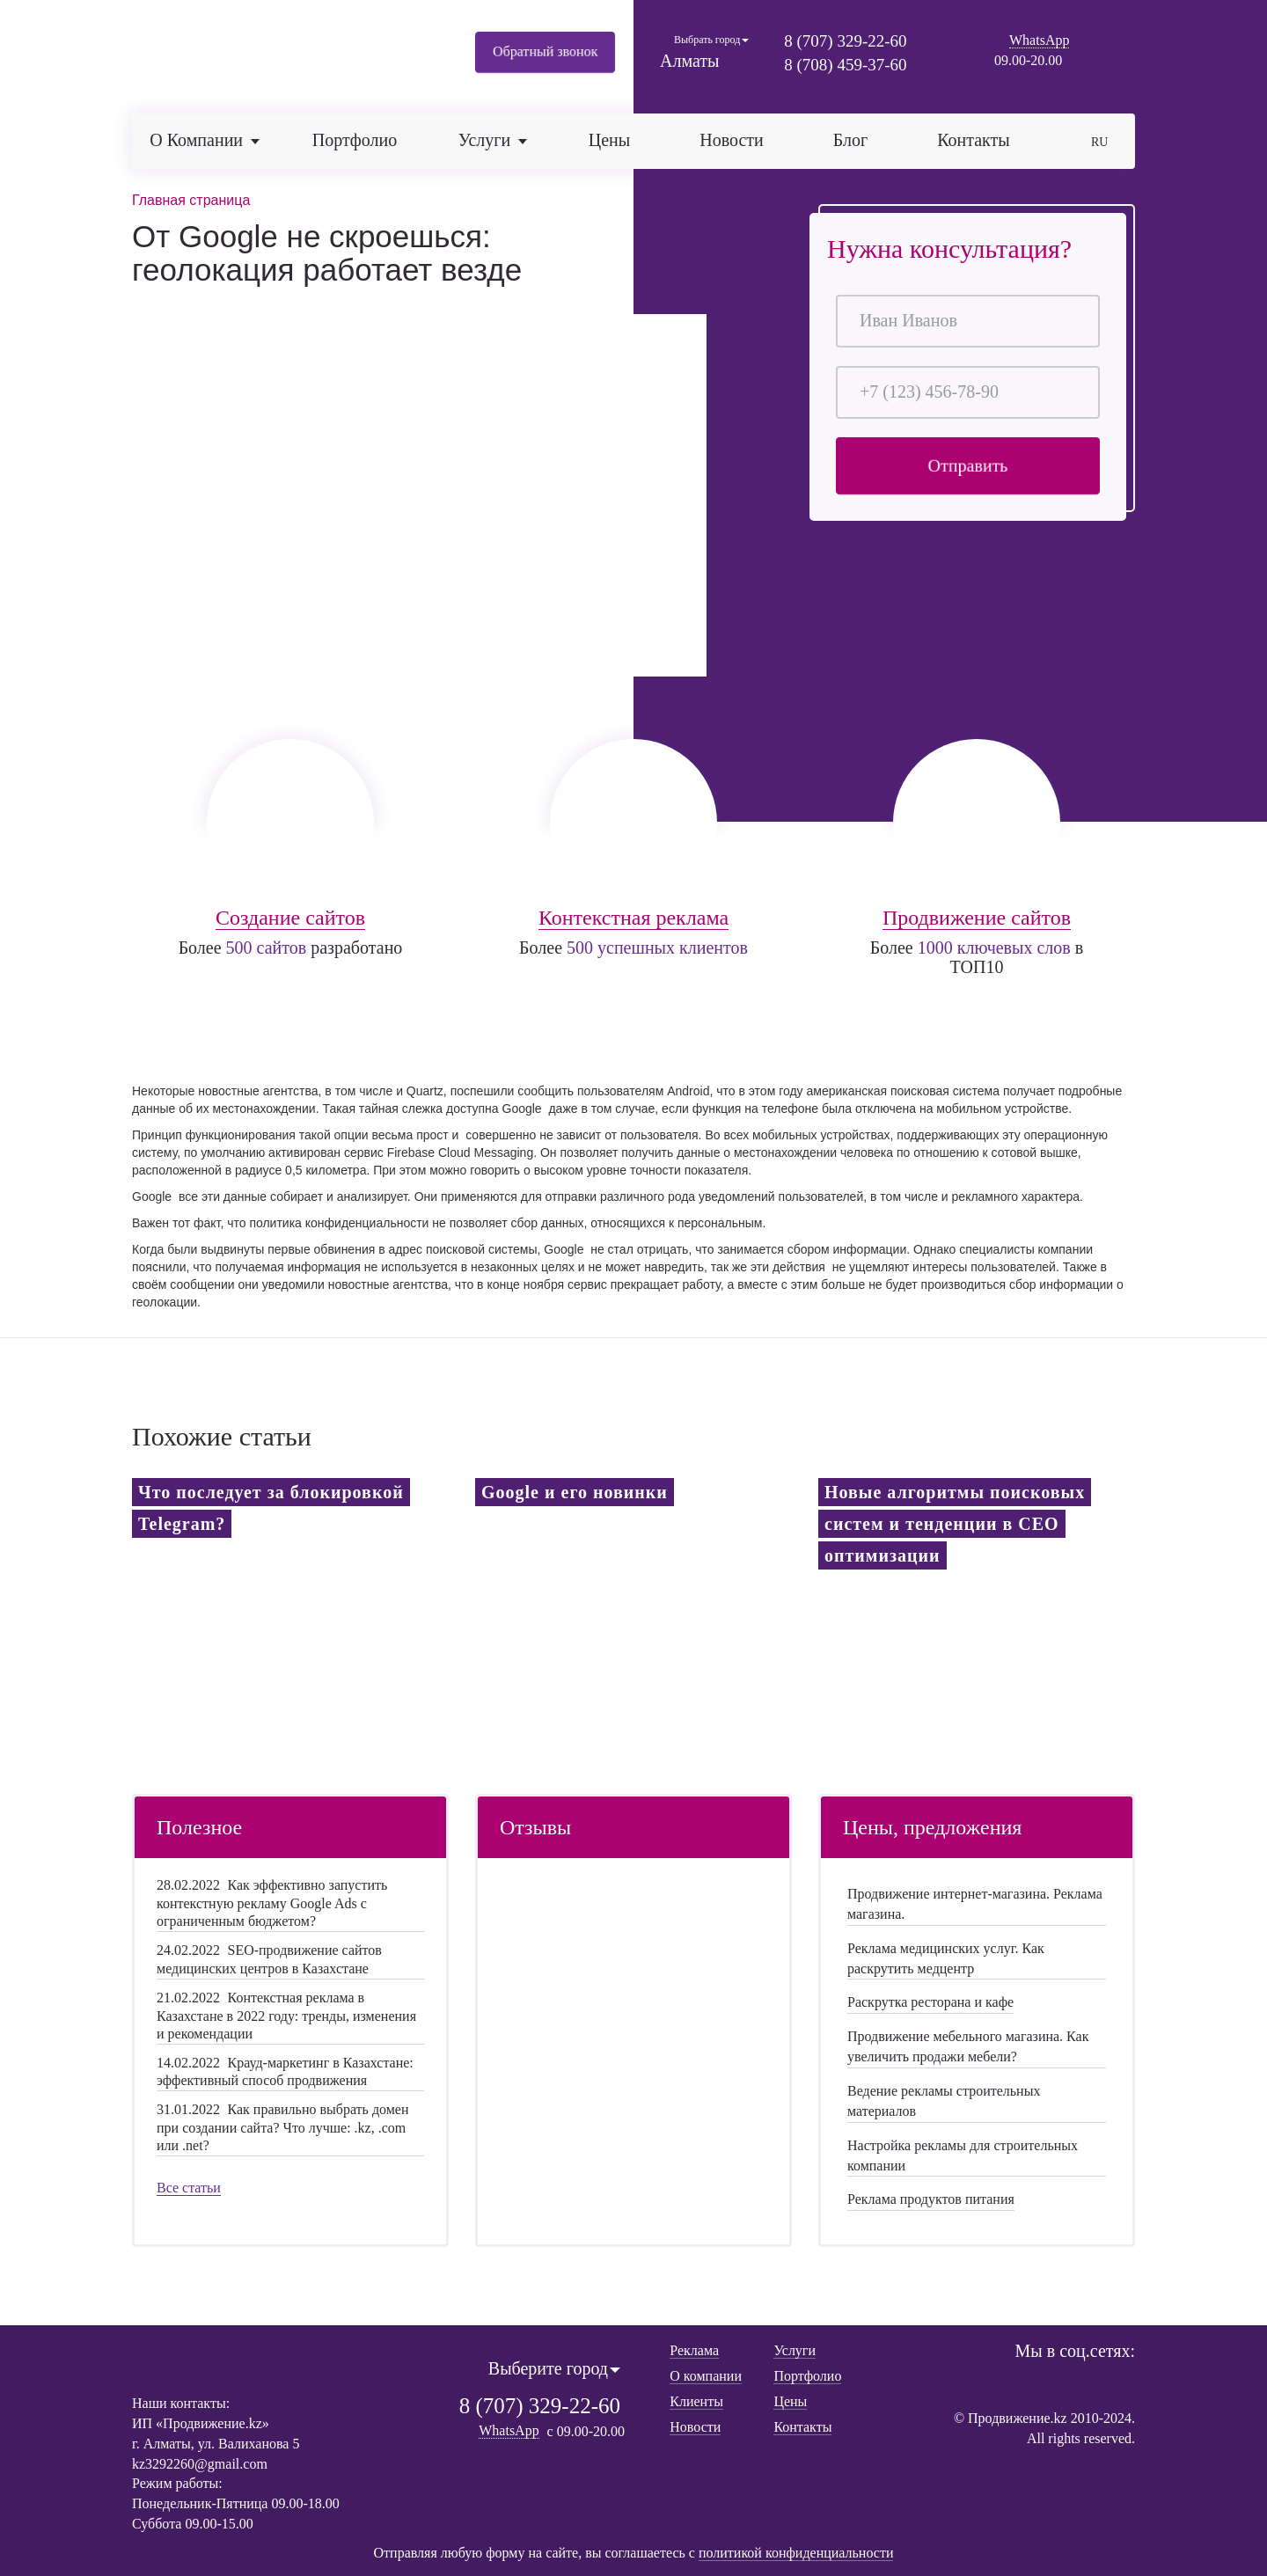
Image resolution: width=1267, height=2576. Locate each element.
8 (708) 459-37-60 (845, 64)
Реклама (694, 2349)
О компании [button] (205, 140)
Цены (609, 140)
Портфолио (354, 140)
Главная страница (191, 200)
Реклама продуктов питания (930, 2197)
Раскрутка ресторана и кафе (930, 2001)
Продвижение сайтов (977, 915)
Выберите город (554, 2367)
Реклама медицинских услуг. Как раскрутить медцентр (945, 1956)
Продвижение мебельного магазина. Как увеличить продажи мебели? (967, 2044)
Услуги (794, 2349)
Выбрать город (711, 39)
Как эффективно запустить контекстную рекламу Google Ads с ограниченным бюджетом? (272, 1901)
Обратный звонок (545, 52)
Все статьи (189, 2185)
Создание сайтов (290, 915)
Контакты (973, 140)
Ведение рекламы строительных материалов (943, 2099)
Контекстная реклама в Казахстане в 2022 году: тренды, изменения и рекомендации (286, 2013)
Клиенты (696, 2399)
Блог (850, 140)
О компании (706, 2374)
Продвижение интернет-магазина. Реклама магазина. (974, 1902)
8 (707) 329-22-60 (845, 41)
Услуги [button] (493, 140)
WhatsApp (1039, 40)
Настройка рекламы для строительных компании (962, 2153)
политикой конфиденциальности (796, 2551)
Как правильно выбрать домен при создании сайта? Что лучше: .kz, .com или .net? (283, 2126)
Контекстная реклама (633, 915)
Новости (731, 140)
